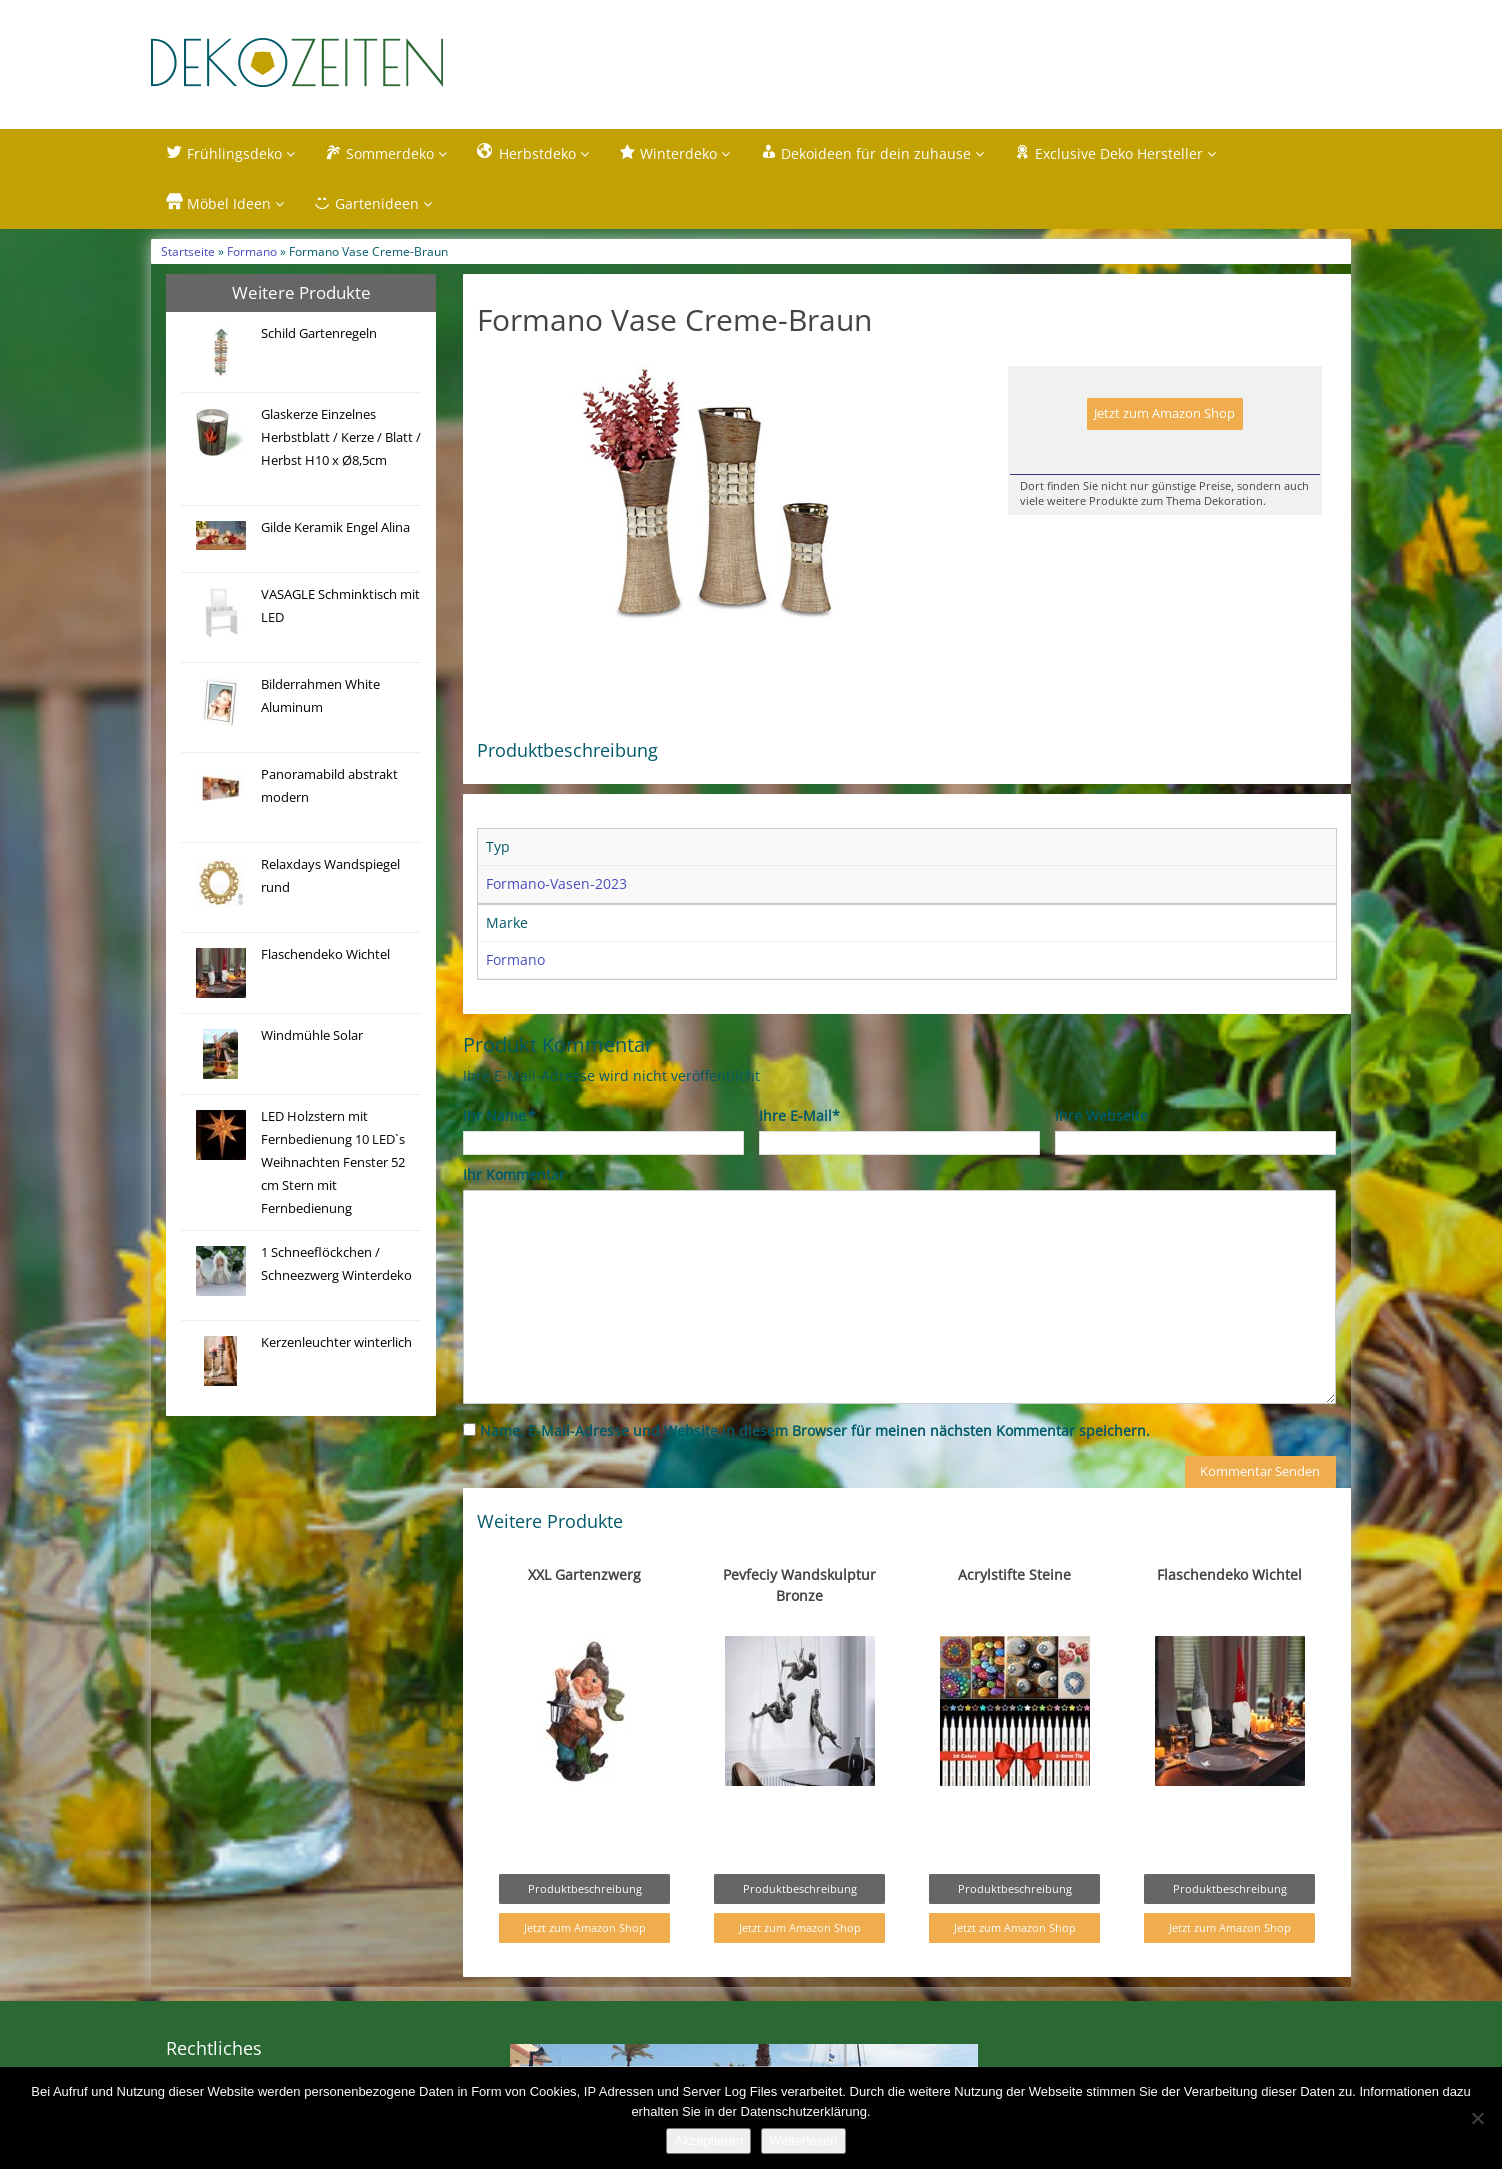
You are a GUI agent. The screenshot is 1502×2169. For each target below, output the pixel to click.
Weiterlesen (803, 2140)
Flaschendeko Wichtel (325, 954)
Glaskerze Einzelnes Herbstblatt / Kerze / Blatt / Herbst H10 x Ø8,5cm (341, 437)
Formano (252, 251)
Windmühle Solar (312, 1035)
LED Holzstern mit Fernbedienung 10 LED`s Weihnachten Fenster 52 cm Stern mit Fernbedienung (333, 1162)
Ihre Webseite (1101, 1115)
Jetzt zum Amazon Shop (1164, 413)
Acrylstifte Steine (1014, 1575)
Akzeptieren (708, 2140)
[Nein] (1477, 2118)
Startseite (188, 251)
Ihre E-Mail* (799, 1115)
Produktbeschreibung (585, 1889)
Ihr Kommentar (514, 1174)
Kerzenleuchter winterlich (336, 1342)
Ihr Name (498, 1115)
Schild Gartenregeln (319, 333)
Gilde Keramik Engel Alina (335, 527)
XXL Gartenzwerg (584, 1575)
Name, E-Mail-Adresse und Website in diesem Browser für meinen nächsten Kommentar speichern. (815, 1430)
